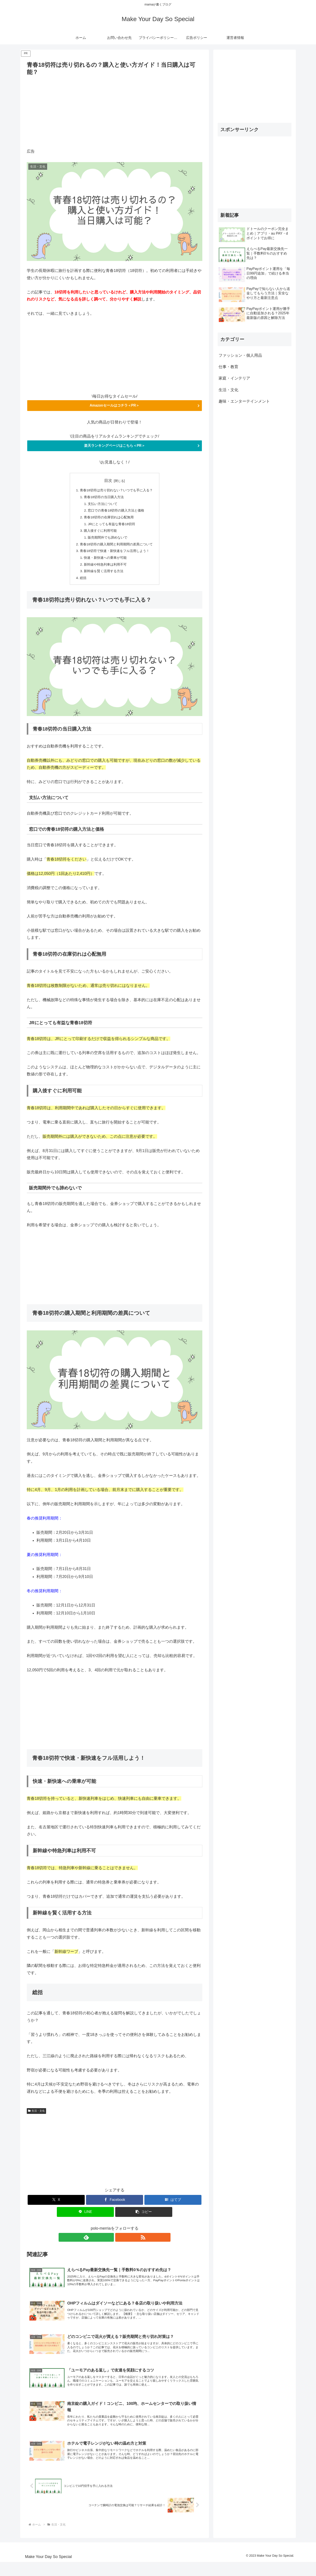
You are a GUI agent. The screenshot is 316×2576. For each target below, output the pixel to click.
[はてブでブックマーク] (172, 2207)
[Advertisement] (114, 110)
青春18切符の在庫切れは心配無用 (108, 520)
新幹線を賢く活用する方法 (103, 577)
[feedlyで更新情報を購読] (109, 2244)
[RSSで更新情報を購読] (119, 2244)
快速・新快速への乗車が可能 (104, 563)
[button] (143, 2219)
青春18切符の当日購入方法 (103, 499)
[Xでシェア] (56, 2207)
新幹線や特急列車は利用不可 (104, 570)
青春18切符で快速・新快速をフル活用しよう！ (114, 556)
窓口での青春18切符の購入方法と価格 (116, 513)
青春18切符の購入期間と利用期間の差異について (116, 549)
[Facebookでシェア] (114, 2207)
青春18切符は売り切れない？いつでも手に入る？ (116, 492)
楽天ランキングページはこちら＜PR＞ (114, 447)
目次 (108, 482)
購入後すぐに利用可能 (99, 535)
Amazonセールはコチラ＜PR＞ (114, 406)
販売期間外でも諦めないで (107, 542)
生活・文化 (36, 2117)
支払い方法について (102, 506)
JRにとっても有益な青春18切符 (111, 527)
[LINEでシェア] (85, 2219)
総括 (80, 584)
